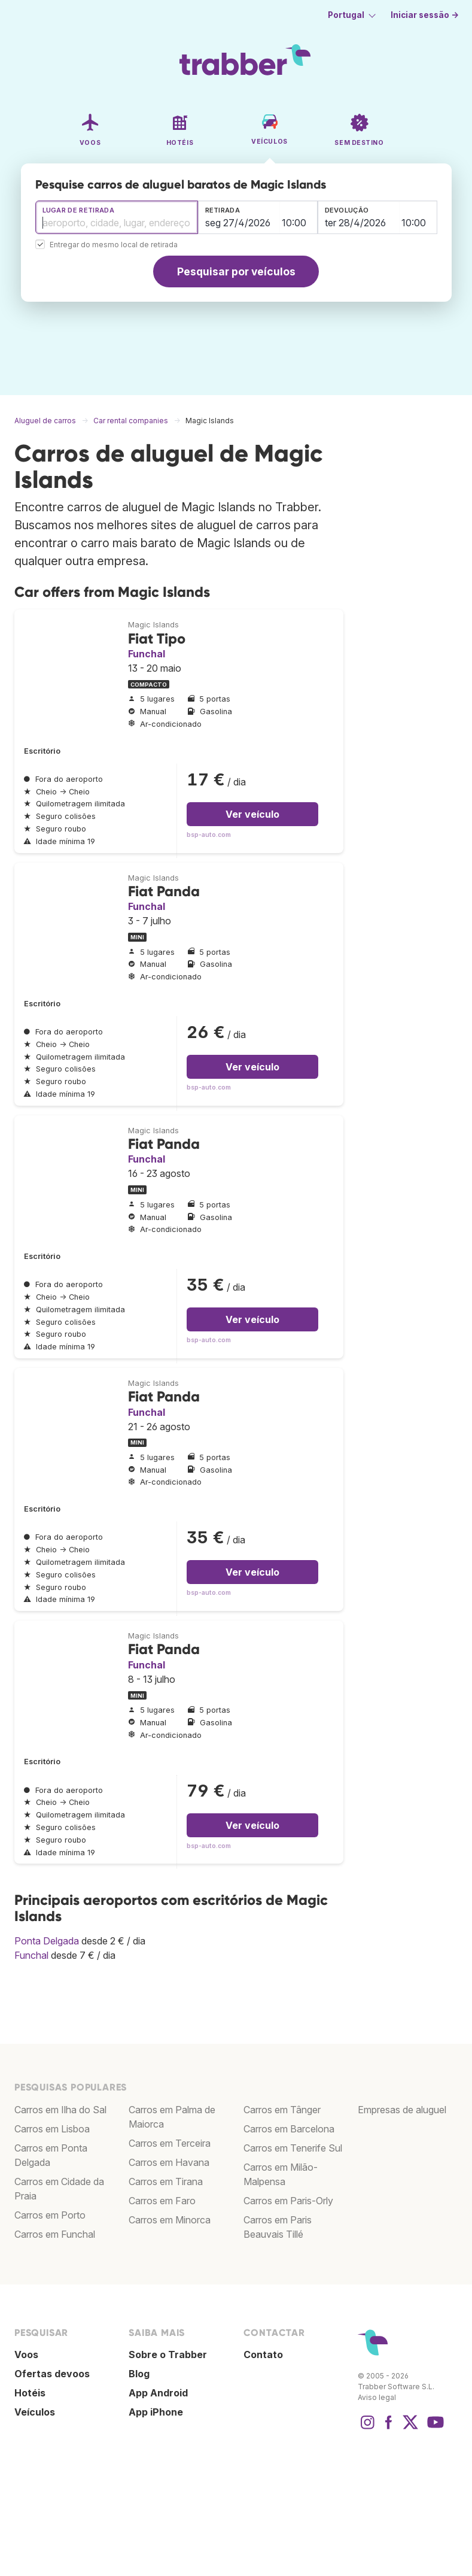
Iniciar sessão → (425, 15)
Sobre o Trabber (168, 2354)
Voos (26, 2354)
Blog (139, 2374)
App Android (158, 2393)
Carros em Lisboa (52, 2129)
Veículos (34, 2412)
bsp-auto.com (209, 835)
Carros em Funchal (54, 2234)
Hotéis (29, 2393)
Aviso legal (377, 2397)
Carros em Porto (50, 2215)
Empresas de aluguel (402, 2110)
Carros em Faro (162, 2201)
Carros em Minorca (170, 2220)
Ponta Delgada (46, 1941)
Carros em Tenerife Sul (292, 2148)
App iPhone (156, 2412)
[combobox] (116, 217)
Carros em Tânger (282, 2110)
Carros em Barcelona (288, 2129)
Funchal (146, 654)
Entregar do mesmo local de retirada (114, 245)
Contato (263, 2354)
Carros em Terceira (170, 2143)
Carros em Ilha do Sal (60, 2110)
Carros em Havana (169, 2162)
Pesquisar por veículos (236, 271)
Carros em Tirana (166, 2181)
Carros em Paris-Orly (288, 2201)
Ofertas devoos (52, 2374)
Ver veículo (252, 814)
